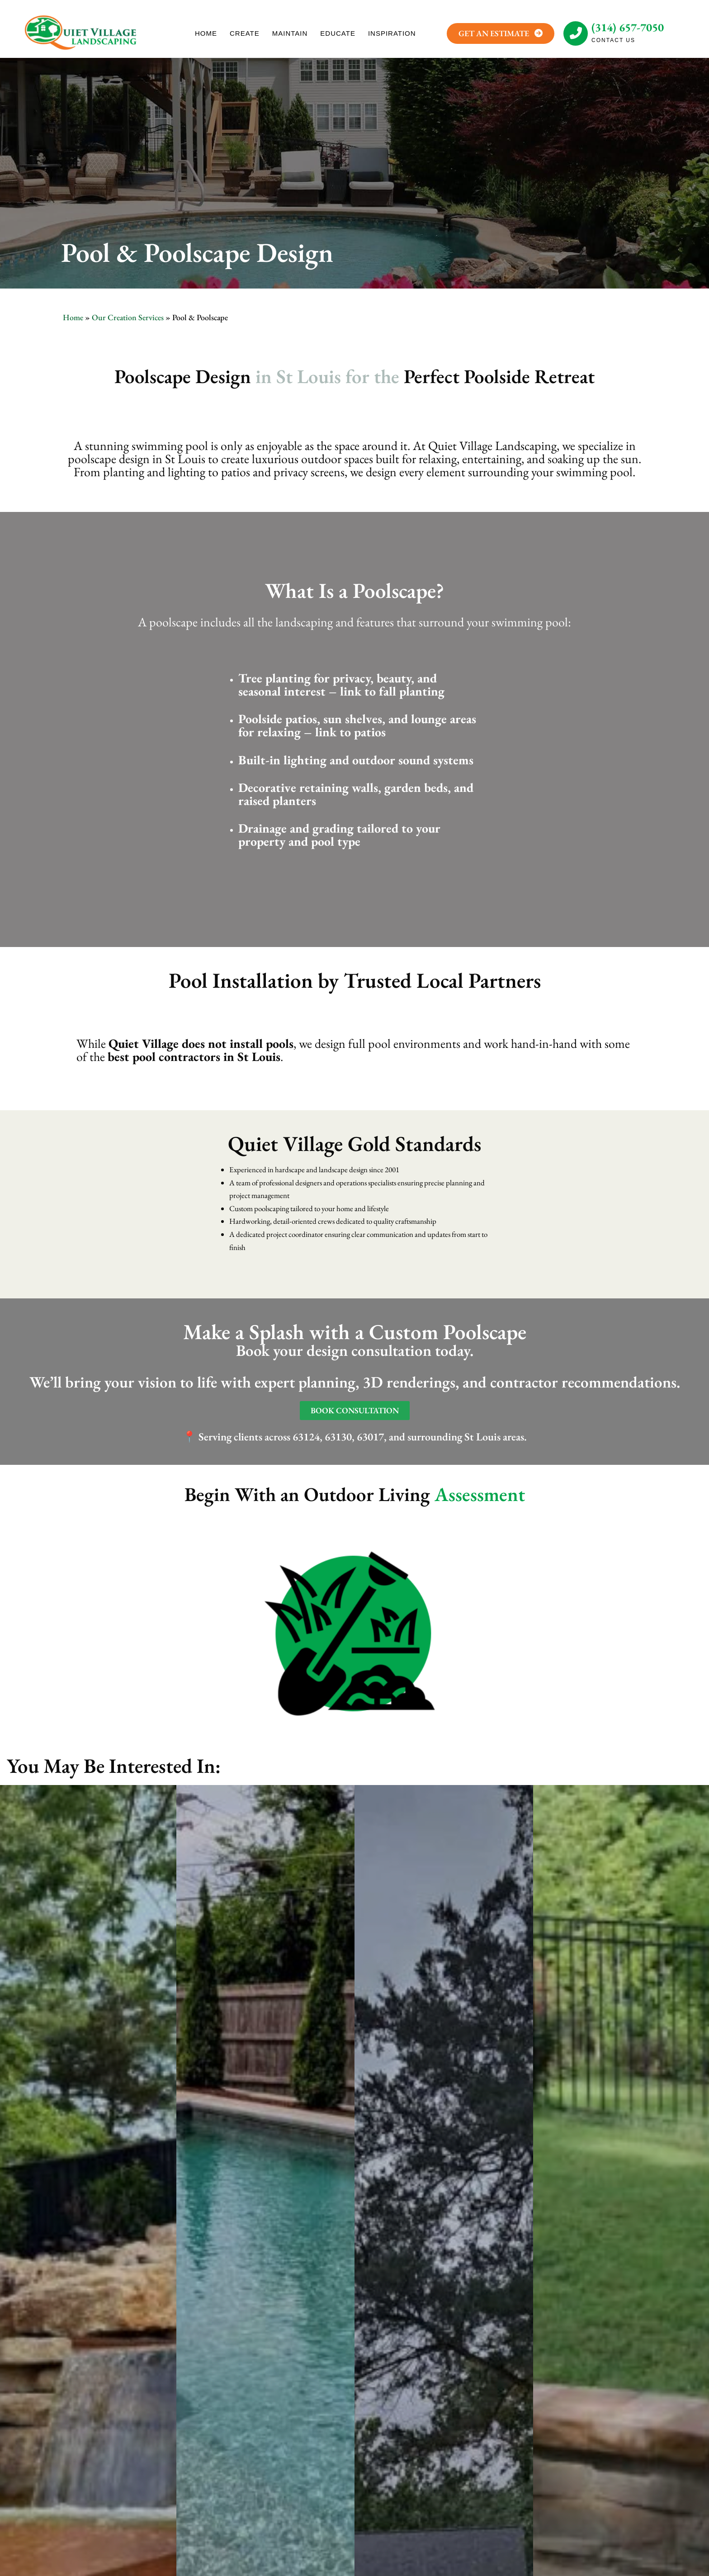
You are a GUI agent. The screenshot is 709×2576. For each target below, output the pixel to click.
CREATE (245, 33)
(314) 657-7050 (627, 27)
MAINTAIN (290, 33)
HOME (206, 33)
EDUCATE (337, 33)
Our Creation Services (128, 317)
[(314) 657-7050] (575, 33)
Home (73, 317)
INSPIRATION (392, 33)
